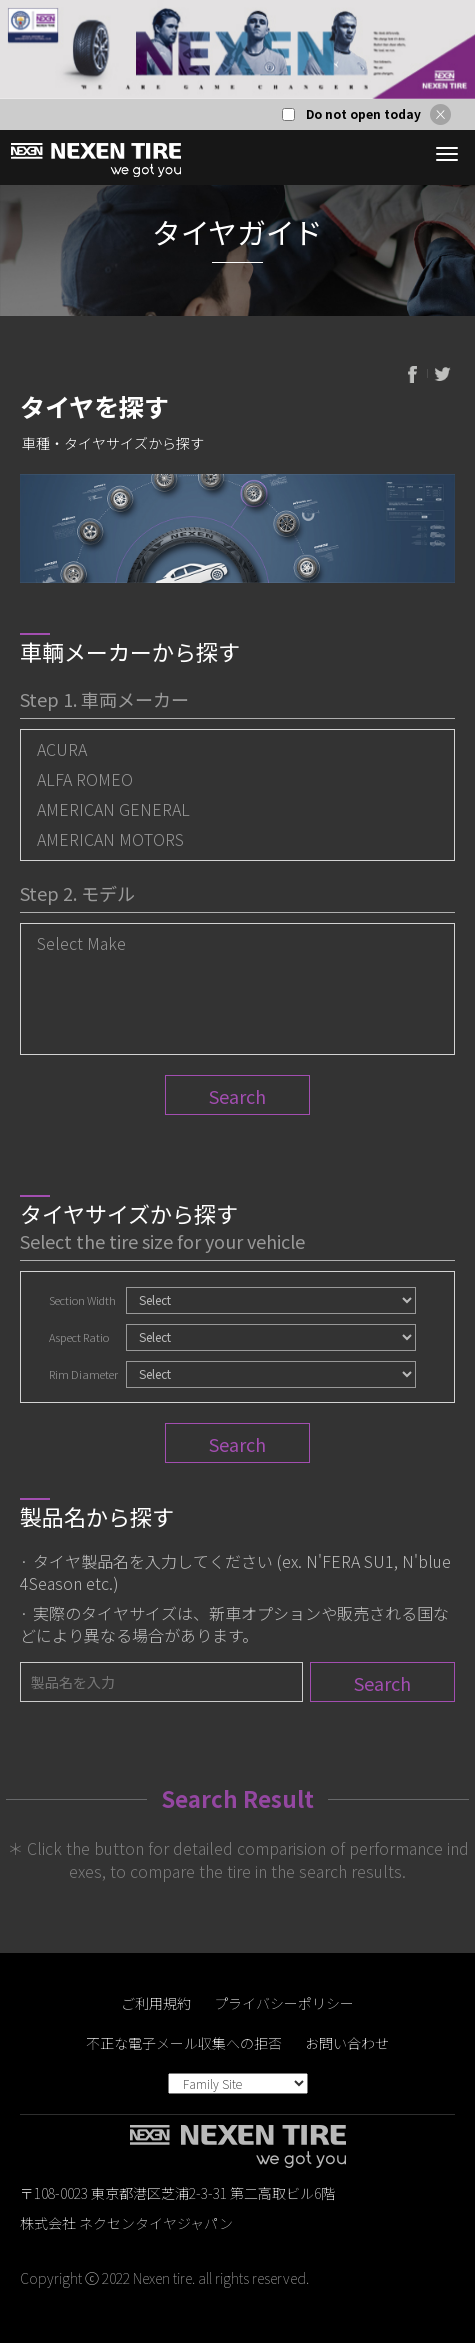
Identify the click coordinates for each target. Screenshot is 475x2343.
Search (237, 1096)
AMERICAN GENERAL (113, 809)
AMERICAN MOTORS (110, 839)
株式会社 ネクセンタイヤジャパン (126, 2223)
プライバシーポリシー (284, 2003)
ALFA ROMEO (85, 779)
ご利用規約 (156, 2003)
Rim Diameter (83, 1374)
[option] (237, 49)
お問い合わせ (347, 2043)
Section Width (82, 1300)
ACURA (62, 749)
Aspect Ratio (79, 1337)
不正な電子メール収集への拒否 (184, 2043)
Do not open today (363, 114)
